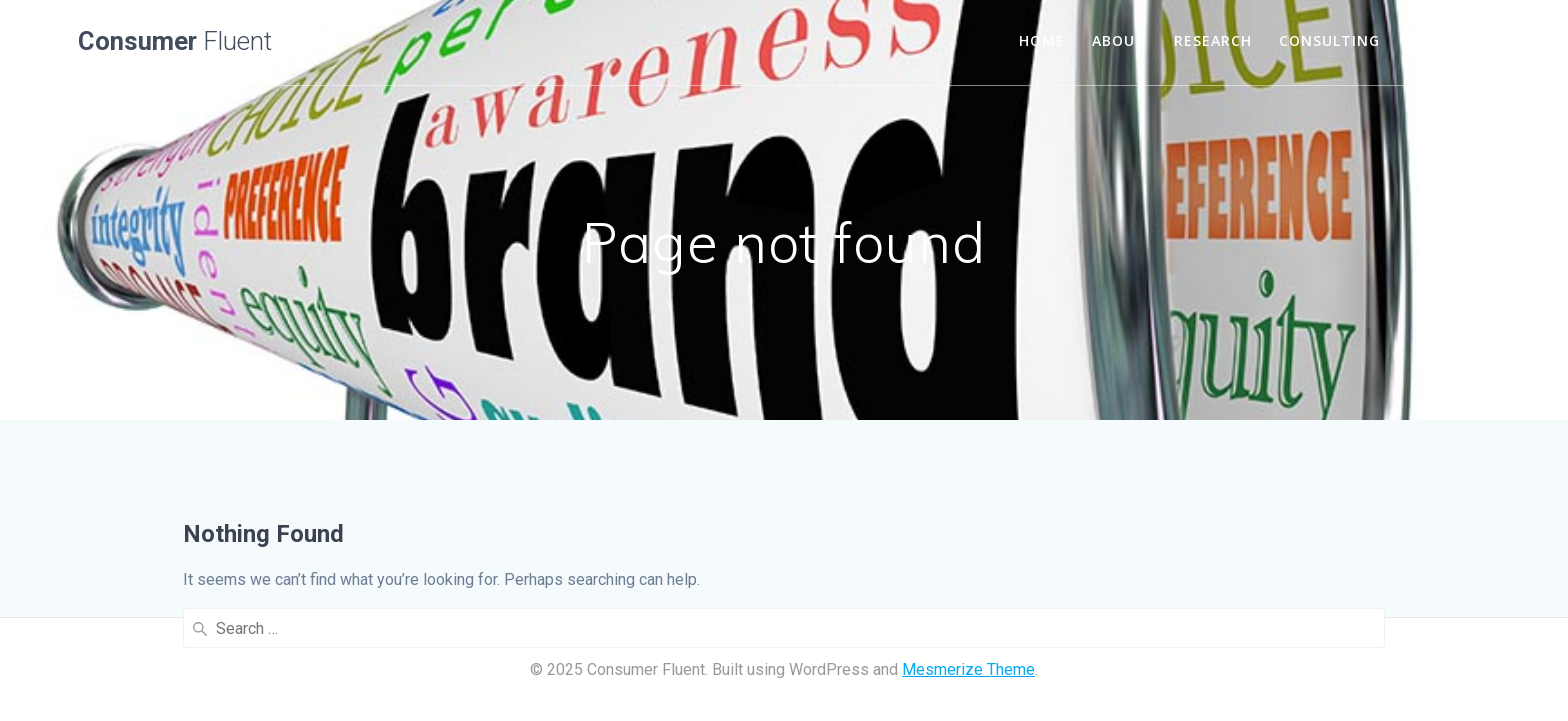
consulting (1329, 40)
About (1119, 40)
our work (1449, 40)
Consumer (175, 42)
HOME (1042, 40)
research (1213, 40)
